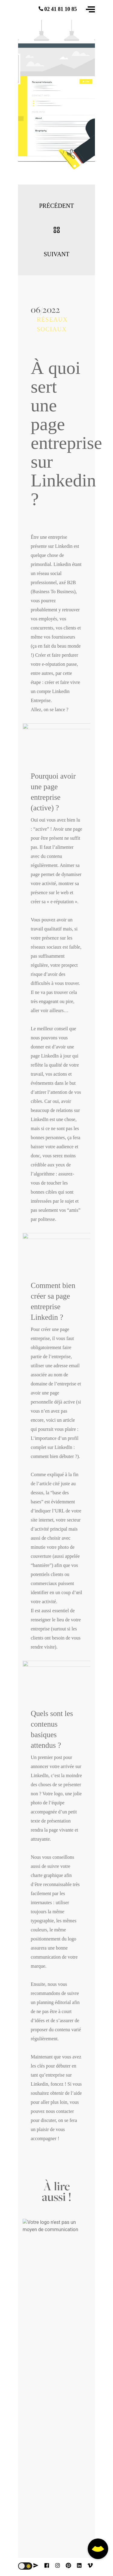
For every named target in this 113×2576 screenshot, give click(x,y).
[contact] (36, 2565)
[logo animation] (33, 12)
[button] (90, 9)
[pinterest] (68, 2565)
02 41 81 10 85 (58, 9)
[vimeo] (90, 2565)
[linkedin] (79, 2565)
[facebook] (47, 2565)
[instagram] (58, 2565)
